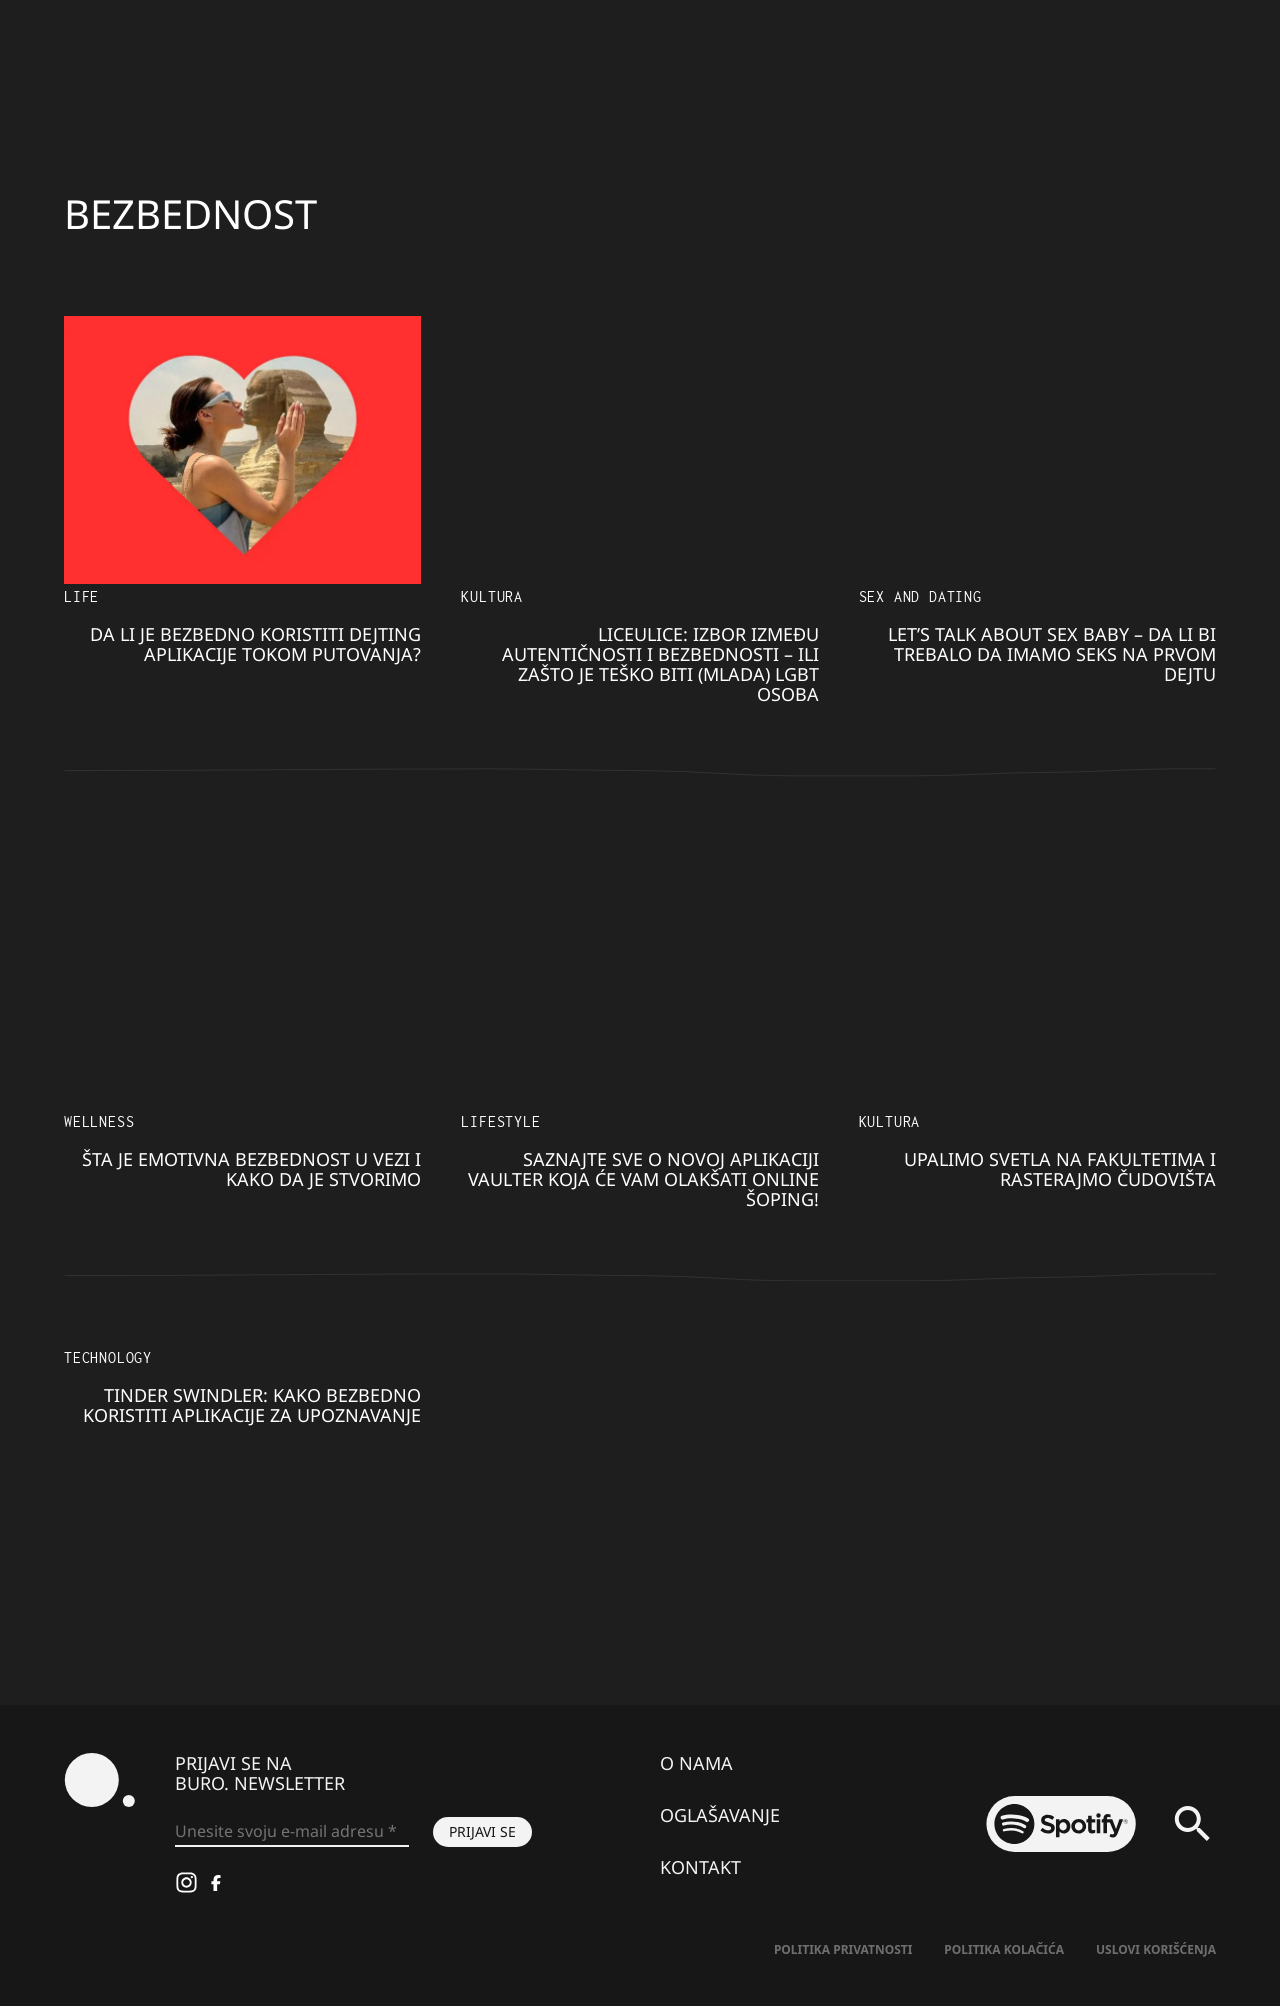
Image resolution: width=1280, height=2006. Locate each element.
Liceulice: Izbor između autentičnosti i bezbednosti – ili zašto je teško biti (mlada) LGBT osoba (660, 664)
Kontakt (700, 1867)
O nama (696, 1763)
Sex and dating (920, 596)
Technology (108, 1357)
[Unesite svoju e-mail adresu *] (292, 1832)
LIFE (81, 596)
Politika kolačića (1004, 1949)
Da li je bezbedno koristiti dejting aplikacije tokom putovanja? (255, 644)
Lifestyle (500, 1121)
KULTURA (492, 596)
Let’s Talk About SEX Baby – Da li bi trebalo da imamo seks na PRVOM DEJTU (1052, 654)
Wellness (99, 1121)
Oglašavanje (720, 1815)
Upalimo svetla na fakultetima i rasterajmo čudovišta (1060, 1169)
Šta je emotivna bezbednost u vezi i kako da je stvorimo (251, 1169)
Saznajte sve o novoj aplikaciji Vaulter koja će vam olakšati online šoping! (643, 1179)
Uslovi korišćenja (1156, 1949)
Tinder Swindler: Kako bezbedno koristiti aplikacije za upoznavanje (252, 1405)
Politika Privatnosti (843, 1949)
